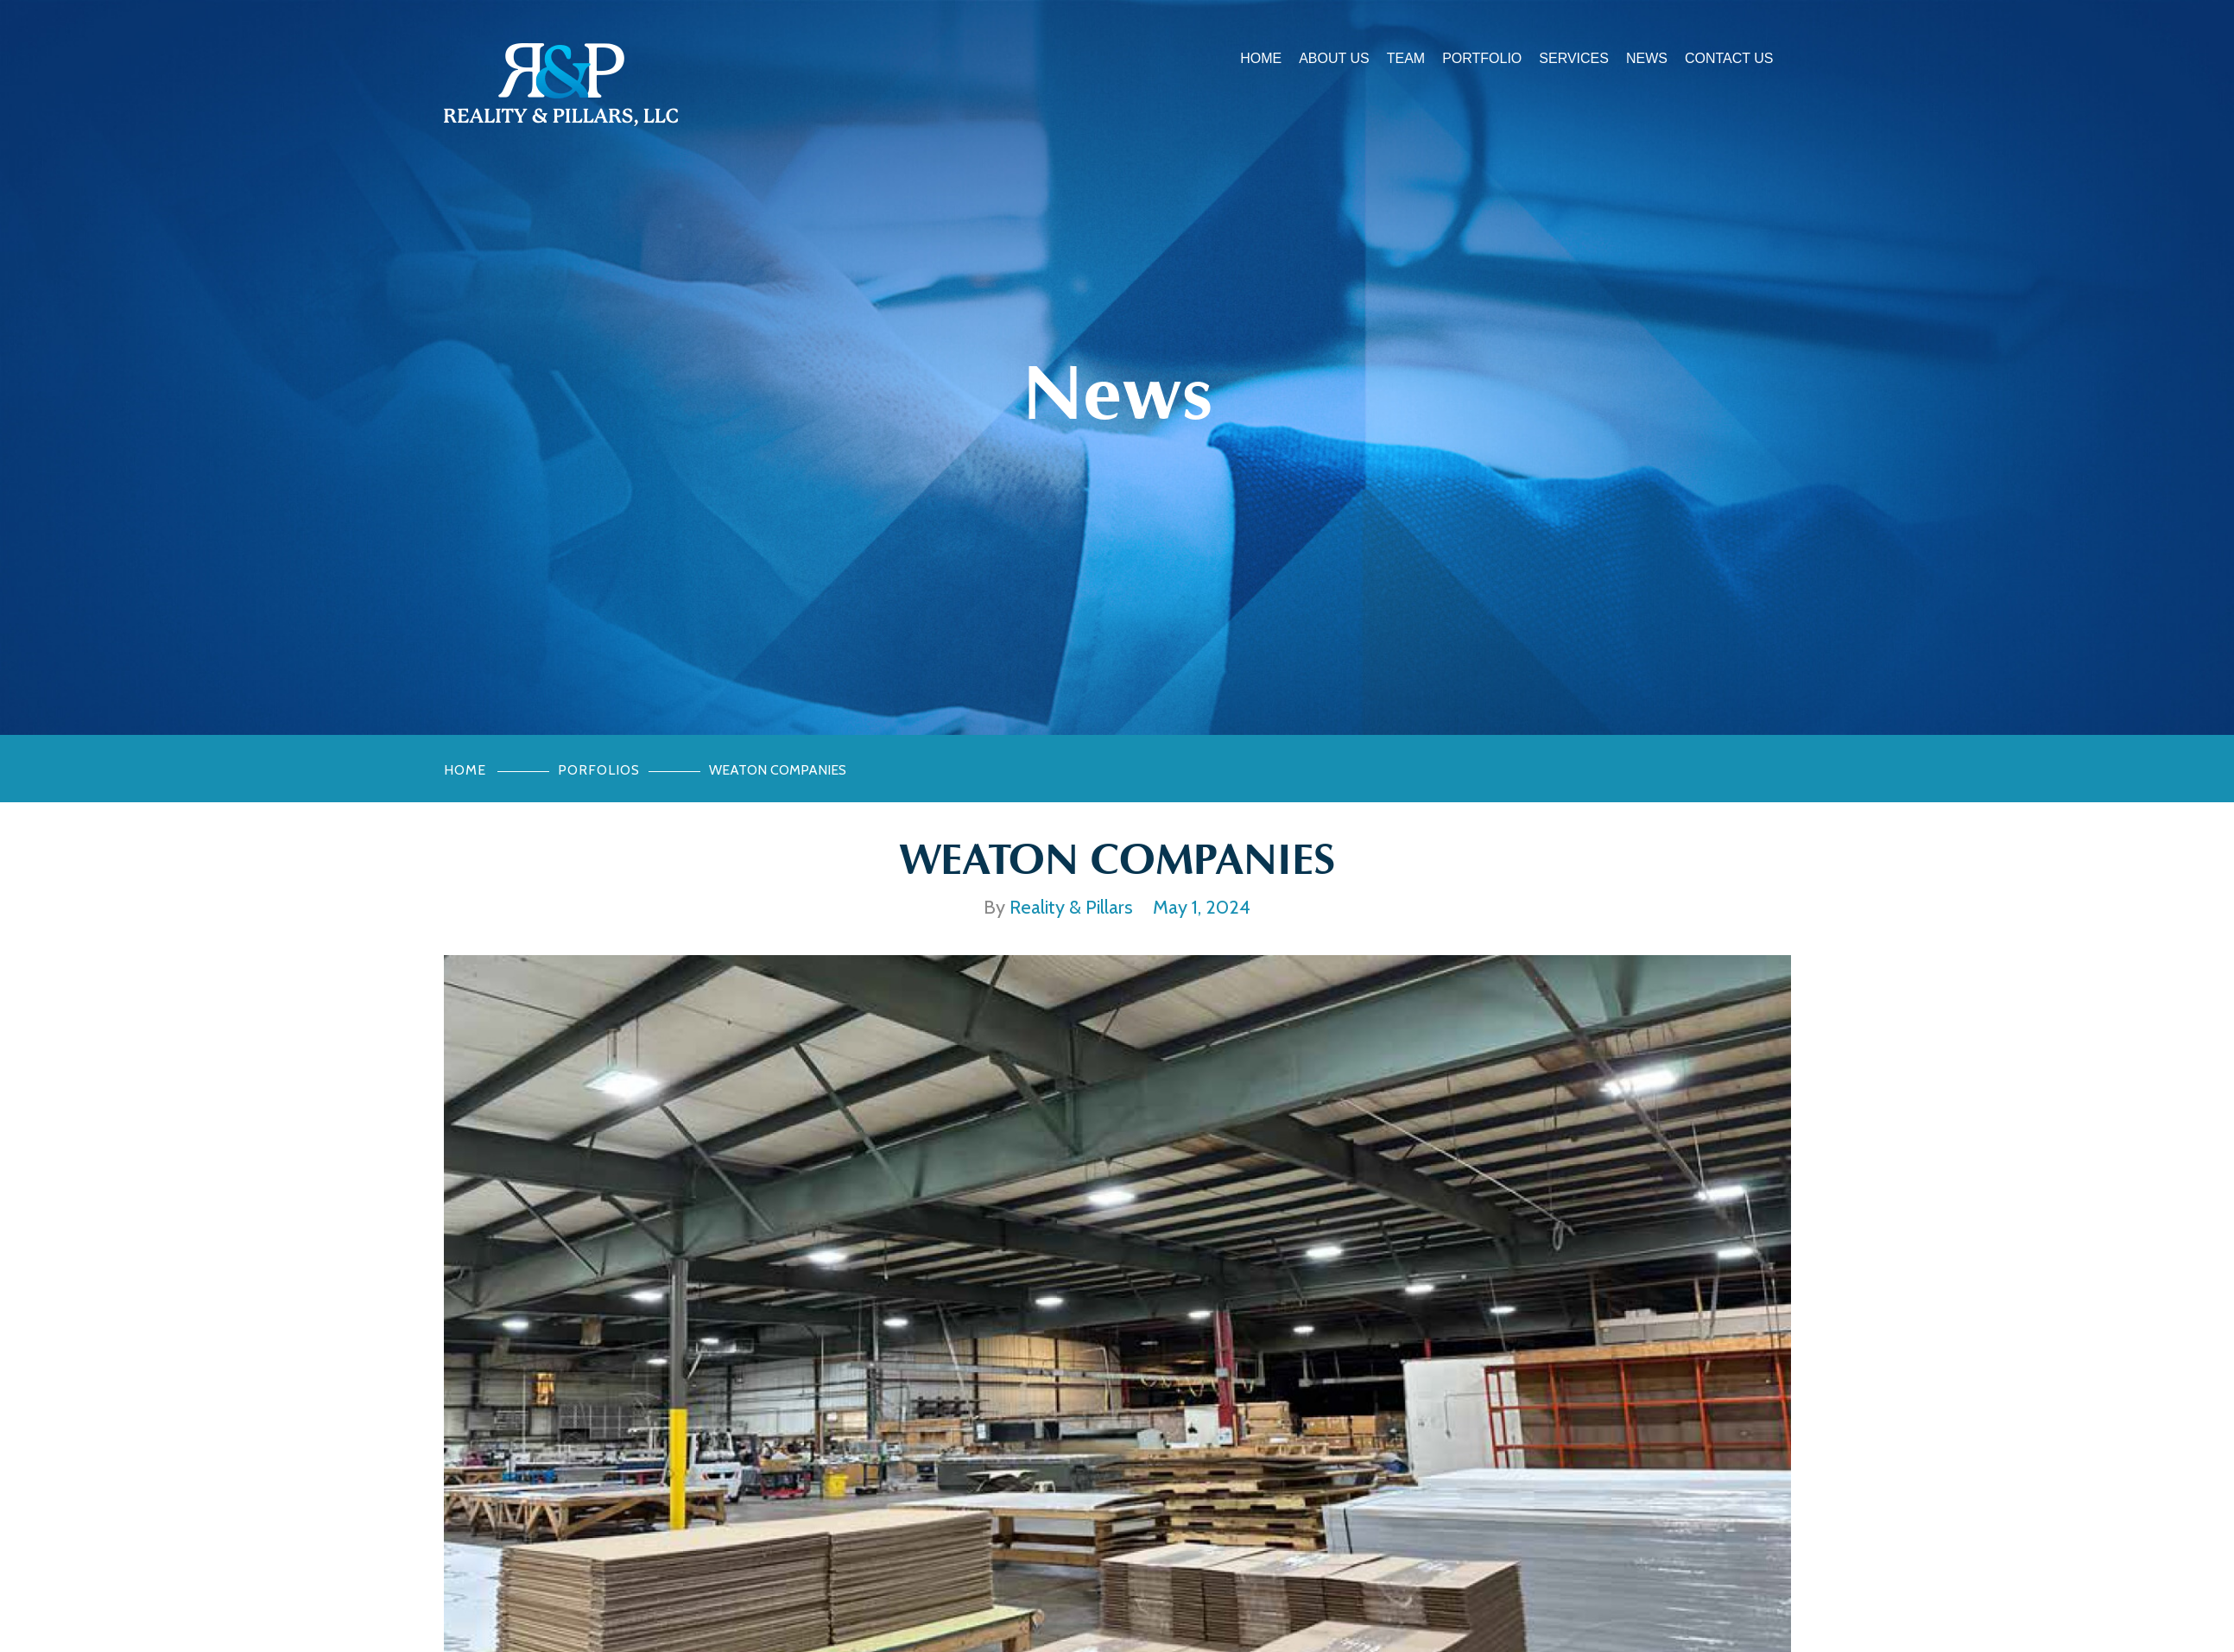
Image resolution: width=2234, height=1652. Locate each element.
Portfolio (1482, 58)
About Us (1334, 58)
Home (1261, 58)
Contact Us (1729, 58)
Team (1406, 58)
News (1647, 58)
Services (1574, 58)
